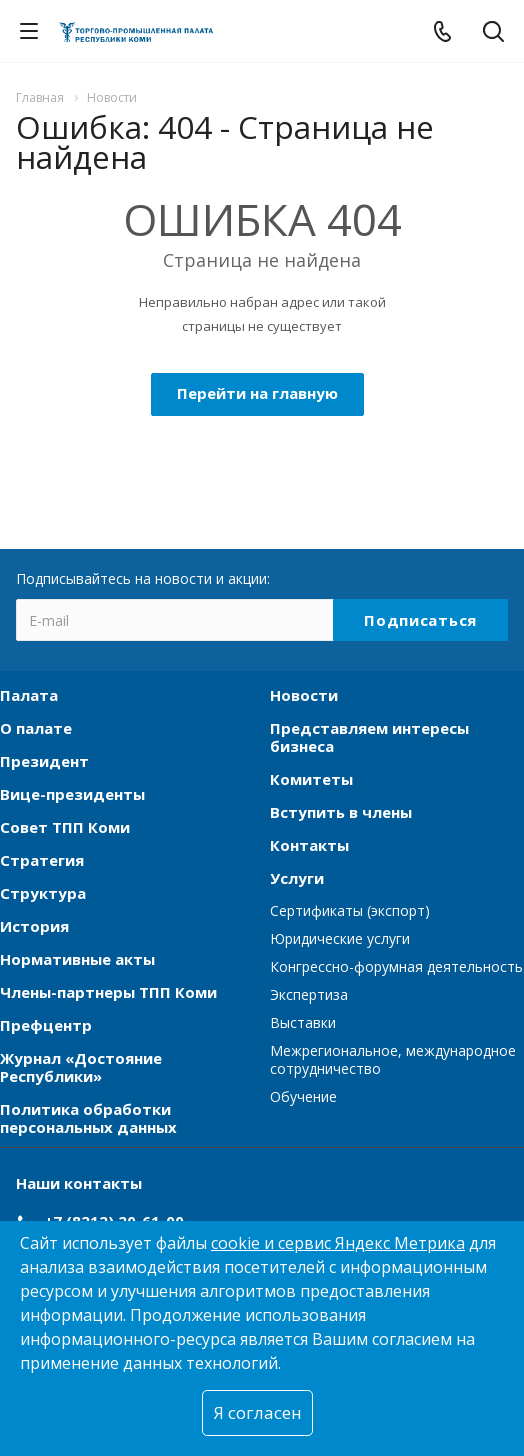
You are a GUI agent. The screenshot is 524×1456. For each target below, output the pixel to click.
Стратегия (42, 860)
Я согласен (257, 1412)
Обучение (303, 1096)
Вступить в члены (341, 812)
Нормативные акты (77, 959)
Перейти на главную (257, 393)
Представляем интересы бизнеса (369, 737)
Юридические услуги (340, 938)
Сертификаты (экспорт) (350, 910)
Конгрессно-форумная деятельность (396, 966)
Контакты (309, 845)
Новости (304, 695)
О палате (36, 728)
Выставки (303, 1022)
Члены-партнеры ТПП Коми (108, 992)
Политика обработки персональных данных (88, 1118)
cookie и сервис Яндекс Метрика (338, 1243)
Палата (29, 695)
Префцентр (46, 1025)
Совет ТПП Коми (65, 827)
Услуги (297, 878)
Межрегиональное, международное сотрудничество (393, 1059)
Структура (43, 893)
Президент (44, 761)
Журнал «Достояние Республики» (81, 1067)
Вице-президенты (72, 794)
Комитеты (311, 779)
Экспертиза (309, 994)
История (34, 926)
